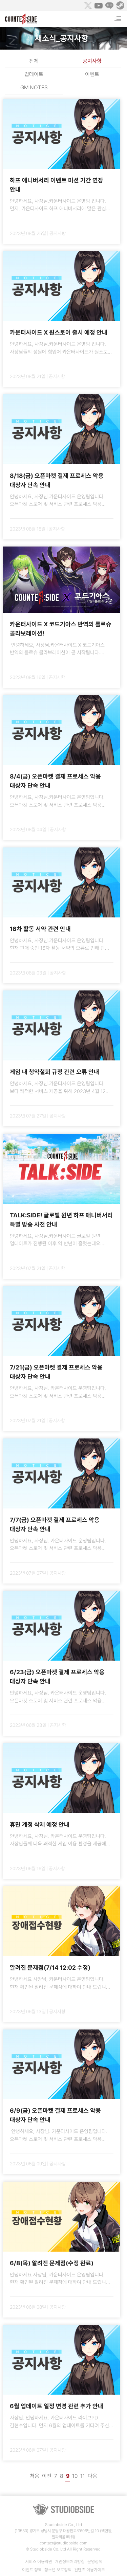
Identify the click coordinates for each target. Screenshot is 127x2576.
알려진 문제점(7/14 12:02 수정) (50, 1967)
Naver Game (109, 5)
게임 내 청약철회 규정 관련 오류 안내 (54, 1071)
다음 (92, 2476)
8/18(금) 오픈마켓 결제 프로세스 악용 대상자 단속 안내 (57, 480)
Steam (120, 5)
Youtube (98, 5)
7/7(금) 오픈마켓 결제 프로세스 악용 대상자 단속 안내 (55, 1524)
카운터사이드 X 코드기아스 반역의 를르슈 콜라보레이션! (60, 629)
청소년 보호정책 (57, 2569)
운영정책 (94, 2561)
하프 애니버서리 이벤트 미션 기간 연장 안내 (56, 185)
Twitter (88, 5)
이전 (46, 2476)
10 (75, 2476)
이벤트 (92, 74)
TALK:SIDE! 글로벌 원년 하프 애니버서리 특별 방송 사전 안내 (61, 1220)
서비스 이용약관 (38, 2561)
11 (82, 2476)
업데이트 (33, 74)
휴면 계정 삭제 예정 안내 (39, 1824)
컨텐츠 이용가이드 (89, 2569)
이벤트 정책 (32, 2569)
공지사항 (92, 61)
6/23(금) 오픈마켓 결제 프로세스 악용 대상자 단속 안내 (57, 1676)
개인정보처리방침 (70, 2561)
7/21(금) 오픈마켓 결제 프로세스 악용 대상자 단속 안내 (56, 1372)
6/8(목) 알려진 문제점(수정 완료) (51, 2263)
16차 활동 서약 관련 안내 (40, 928)
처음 (34, 2476)
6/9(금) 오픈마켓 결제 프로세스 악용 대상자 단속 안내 (55, 2115)
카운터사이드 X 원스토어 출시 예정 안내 (58, 332)
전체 (34, 61)
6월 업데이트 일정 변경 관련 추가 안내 (56, 2406)
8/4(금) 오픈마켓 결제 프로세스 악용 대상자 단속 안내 (55, 781)
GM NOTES (34, 87)
